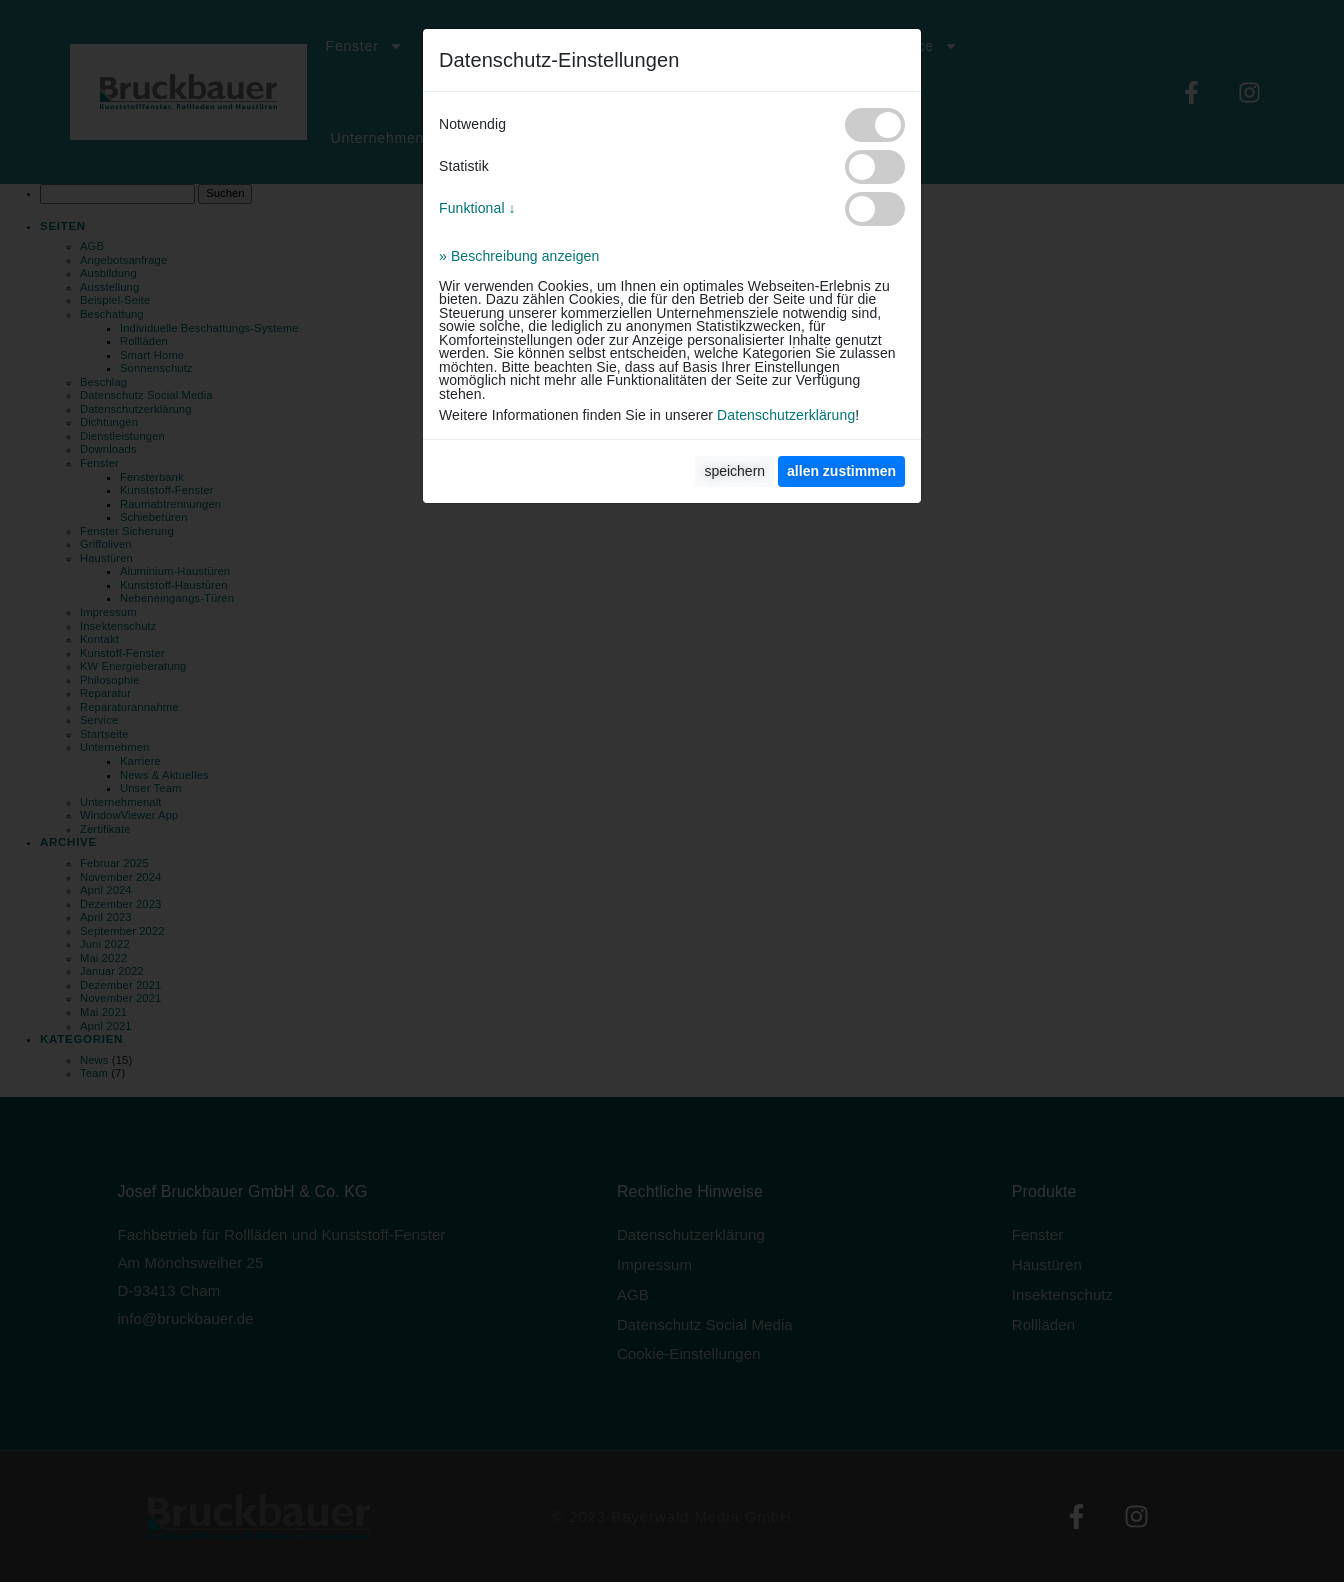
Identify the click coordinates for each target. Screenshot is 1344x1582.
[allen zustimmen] (841, 471)
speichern (734, 471)
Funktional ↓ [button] (477, 208)
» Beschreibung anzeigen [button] (519, 256)
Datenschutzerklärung (786, 415)
